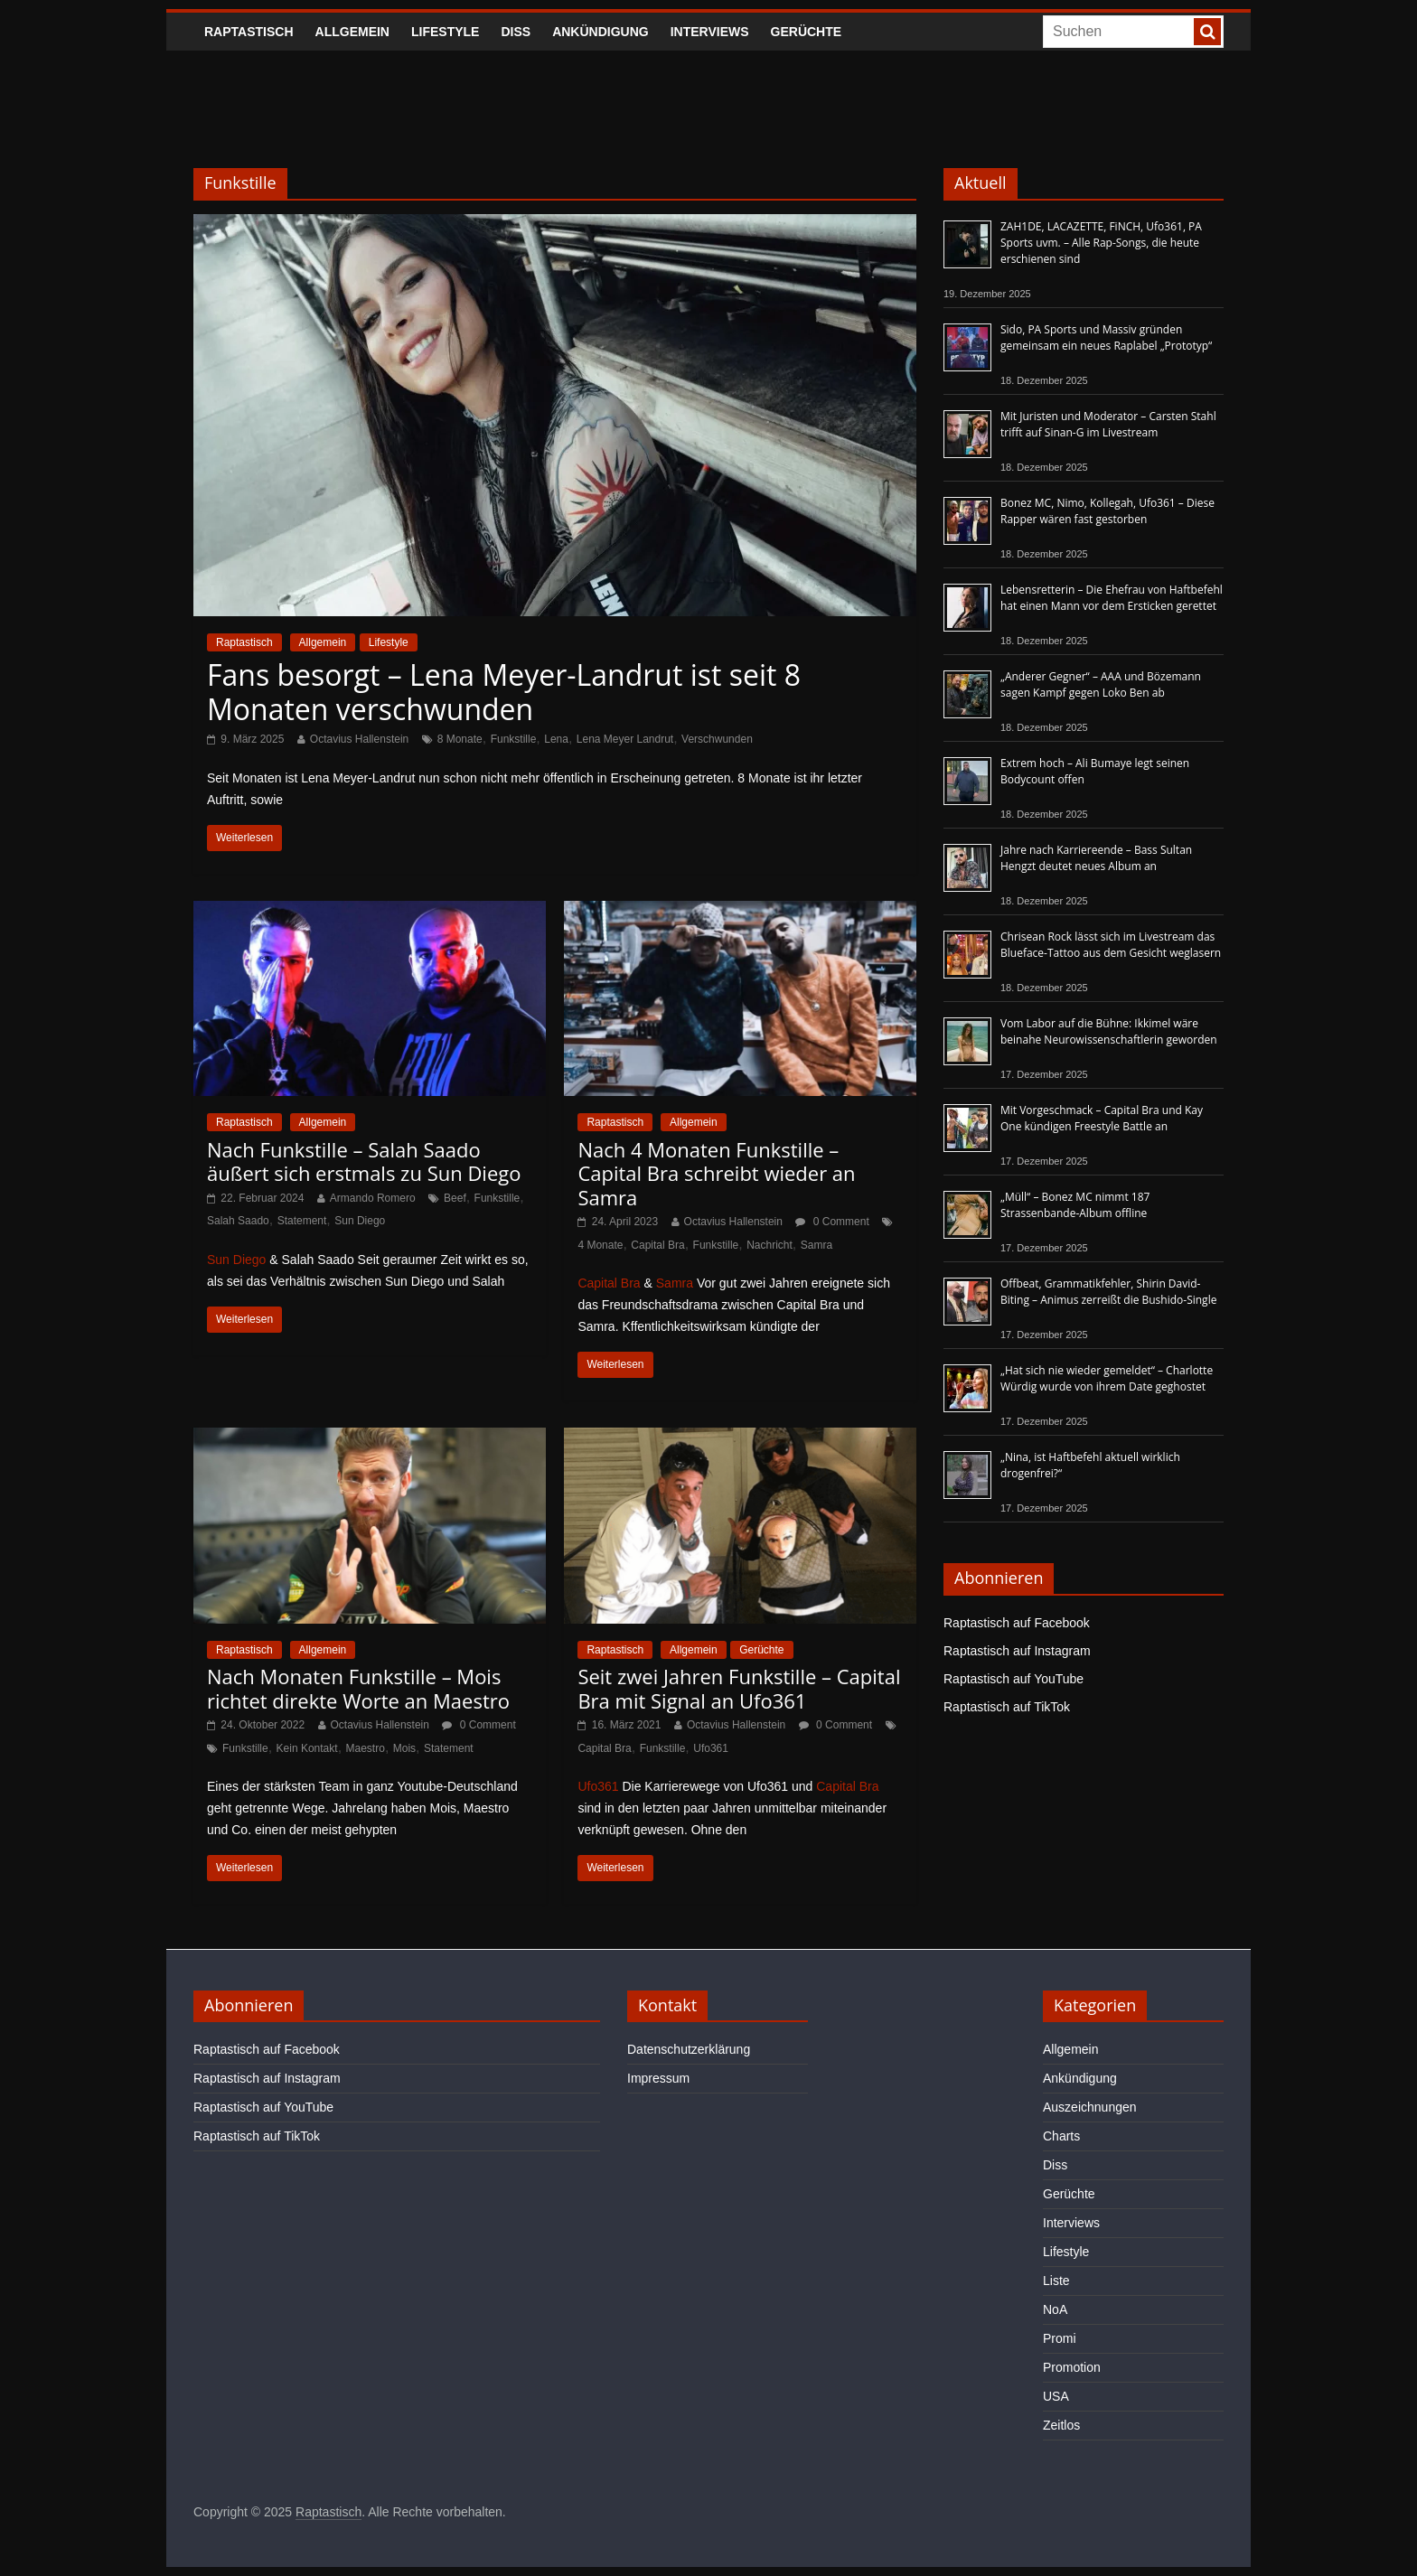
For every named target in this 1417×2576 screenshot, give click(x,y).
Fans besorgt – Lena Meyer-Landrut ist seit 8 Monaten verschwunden (504, 691)
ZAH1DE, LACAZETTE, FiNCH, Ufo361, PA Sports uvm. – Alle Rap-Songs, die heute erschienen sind (1101, 243)
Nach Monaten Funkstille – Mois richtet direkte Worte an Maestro (358, 1688)
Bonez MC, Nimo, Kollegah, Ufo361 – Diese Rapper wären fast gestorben (1107, 511)
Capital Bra (657, 1245)
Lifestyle (445, 31)
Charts (1061, 2136)
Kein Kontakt (307, 1748)
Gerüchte (806, 31)
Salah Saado (238, 1220)
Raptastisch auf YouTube (1013, 1679)
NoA (1055, 2309)
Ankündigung (600, 31)
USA (1056, 2396)
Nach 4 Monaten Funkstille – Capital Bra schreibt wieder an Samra (716, 1173)
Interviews (710, 31)
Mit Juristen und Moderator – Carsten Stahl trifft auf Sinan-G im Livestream (1108, 424)
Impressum (658, 2078)
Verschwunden (717, 739)
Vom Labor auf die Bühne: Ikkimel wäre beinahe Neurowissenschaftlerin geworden (1108, 1031)
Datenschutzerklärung (688, 2049)
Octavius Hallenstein (359, 739)
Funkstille (514, 739)
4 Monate (600, 1245)
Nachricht (769, 1245)
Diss (515, 31)
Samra (816, 1245)
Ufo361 (710, 1748)
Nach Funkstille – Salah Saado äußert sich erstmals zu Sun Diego (364, 1161)
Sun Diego (359, 1220)
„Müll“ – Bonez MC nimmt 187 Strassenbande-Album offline (1075, 1205)
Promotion (1072, 2367)
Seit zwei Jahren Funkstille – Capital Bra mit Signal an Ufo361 (738, 1688)
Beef (455, 1198)
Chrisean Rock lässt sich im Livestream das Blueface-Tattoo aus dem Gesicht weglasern (1110, 944)
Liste (1056, 2280)
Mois (404, 1748)
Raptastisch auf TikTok (1006, 1707)
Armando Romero (373, 1198)
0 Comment (831, 1221)
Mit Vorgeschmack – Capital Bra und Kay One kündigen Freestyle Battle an (1101, 1118)
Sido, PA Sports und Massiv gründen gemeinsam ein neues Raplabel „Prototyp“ (1106, 337)
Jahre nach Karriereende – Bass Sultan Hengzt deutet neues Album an (1096, 858)
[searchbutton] (1207, 31)
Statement (302, 1220)
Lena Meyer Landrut (625, 739)
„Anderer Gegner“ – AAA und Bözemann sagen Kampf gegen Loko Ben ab (1100, 684)
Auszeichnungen (1090, 2107)
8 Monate (460, 739)
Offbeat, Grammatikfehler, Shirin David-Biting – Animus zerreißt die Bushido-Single (1108, 1291)
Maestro (365, 1748)
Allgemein (352, 31)
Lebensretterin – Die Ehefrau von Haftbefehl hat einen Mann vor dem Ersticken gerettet (1111, 598)
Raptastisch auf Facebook (1016, 1623)
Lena (556, 739)
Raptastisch (249, 31)
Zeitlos (1061, 2425)
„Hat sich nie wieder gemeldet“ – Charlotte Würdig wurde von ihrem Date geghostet (1106, 1378)
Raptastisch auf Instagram (1017, 1651)
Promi (1059, 2338)
